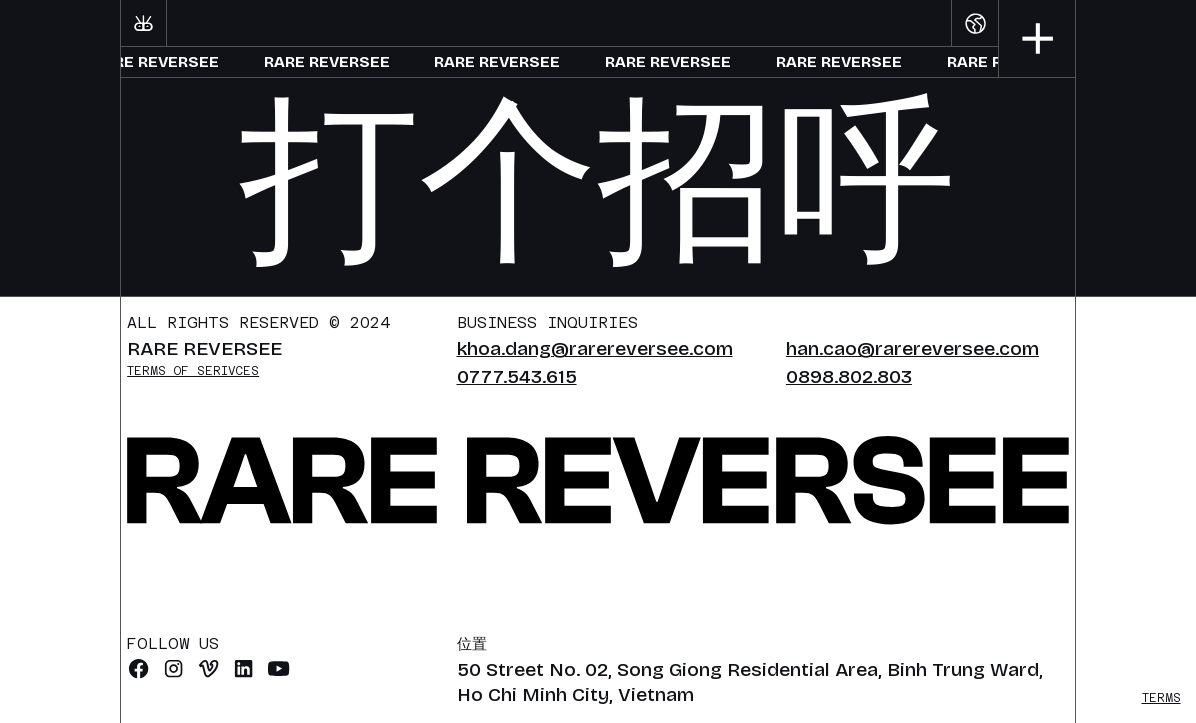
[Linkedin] (243, 668)
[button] (974, 23)
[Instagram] (173, 668)
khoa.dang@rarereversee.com (595, 348)
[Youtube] (278, 668)
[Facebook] (138, 668)
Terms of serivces (193, 371)
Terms (1161, 698)
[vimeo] (208, 668)
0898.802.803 (849, 376)
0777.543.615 (517, 376)
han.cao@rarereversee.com (912, 348)
